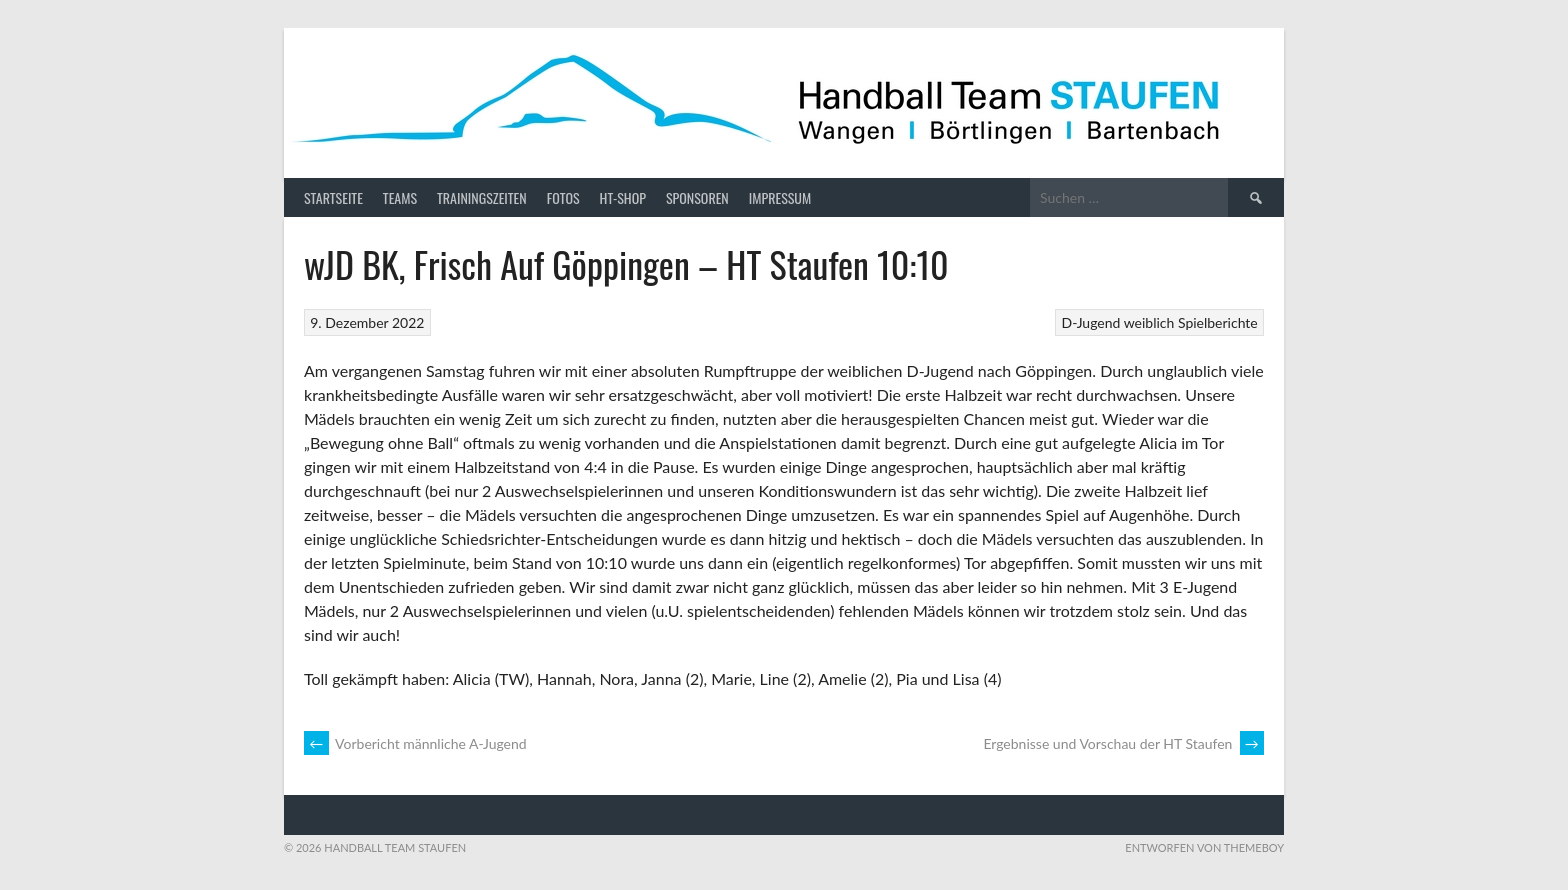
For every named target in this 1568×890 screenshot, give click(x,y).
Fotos (563, 197)
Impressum (780, 197)
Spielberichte (1218, 322)
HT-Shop (623, 197)
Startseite (333, 197)
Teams (400, 197)
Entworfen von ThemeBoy (1204, 847)
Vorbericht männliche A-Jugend (415, 743)
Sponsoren (697, 197)
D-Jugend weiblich (1118, 322)
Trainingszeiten (482, 197)
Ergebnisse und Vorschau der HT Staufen (1123, 743)
